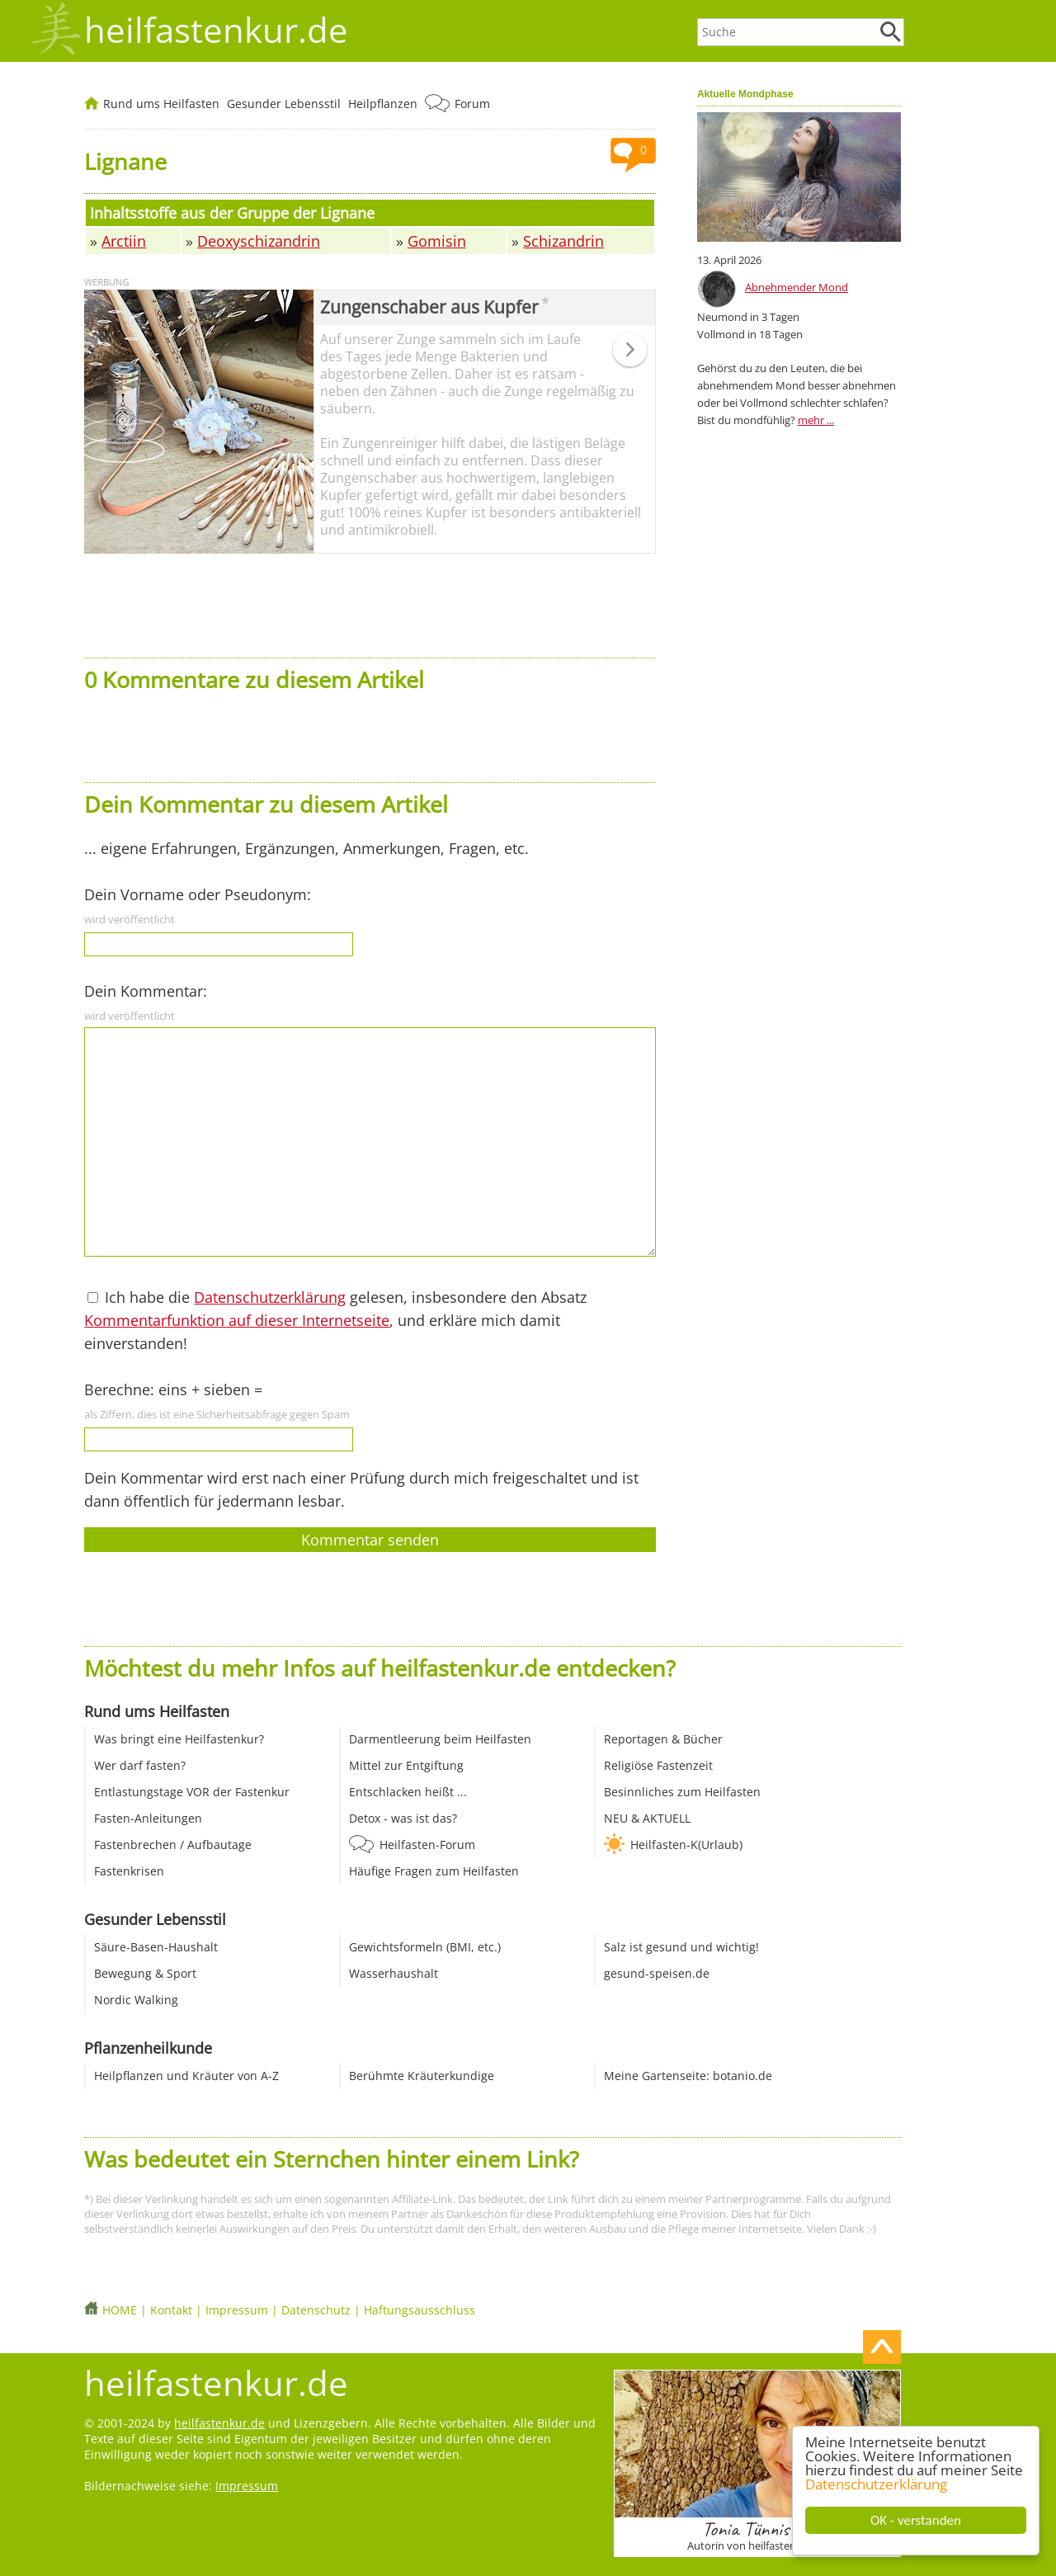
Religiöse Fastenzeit (658, 1765)
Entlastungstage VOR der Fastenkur (192, 1792)
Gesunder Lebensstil (284, 103)
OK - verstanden (915, 2520)
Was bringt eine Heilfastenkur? (179, 1739)
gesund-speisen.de (657, 1973)
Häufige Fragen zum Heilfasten (434, 1871)
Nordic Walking (136, 1999)
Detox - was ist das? (403, 1818)
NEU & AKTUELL (647, 1818)
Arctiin (123, 241)
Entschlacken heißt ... (408, 1792)
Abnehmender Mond (796, 287)
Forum (472, 103)
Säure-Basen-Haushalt (156, 1947)
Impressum (236, 2310)
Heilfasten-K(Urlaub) (686, 1844)
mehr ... (816, 420)
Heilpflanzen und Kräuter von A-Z (186, 2075)
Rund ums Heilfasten (161, 103)
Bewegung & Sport (145, 1973)
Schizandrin (563, 241)
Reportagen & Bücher (663, 1739)
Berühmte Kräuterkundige (421, 2075)
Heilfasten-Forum (427, 1844)
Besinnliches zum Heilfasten (682, 1792)
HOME (119, 2310)
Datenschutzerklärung (876, 2484)
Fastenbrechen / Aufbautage (173, 1844)
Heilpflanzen (382, 103)
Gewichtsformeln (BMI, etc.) (425, 1947)
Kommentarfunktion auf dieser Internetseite (236, 1320)
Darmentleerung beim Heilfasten (440, 1739)
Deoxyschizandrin (258, 241)
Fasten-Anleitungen (148, 1818)
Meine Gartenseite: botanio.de (688, 2075)
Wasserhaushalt (393, 1973)
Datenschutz (316, 2310)
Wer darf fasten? (140, 1765)
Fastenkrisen (129, 1871)
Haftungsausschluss (419, 2310)
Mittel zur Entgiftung (406, 1765)
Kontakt (171, 2310)
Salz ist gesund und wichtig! (681, 1947)
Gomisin (437, 241)
